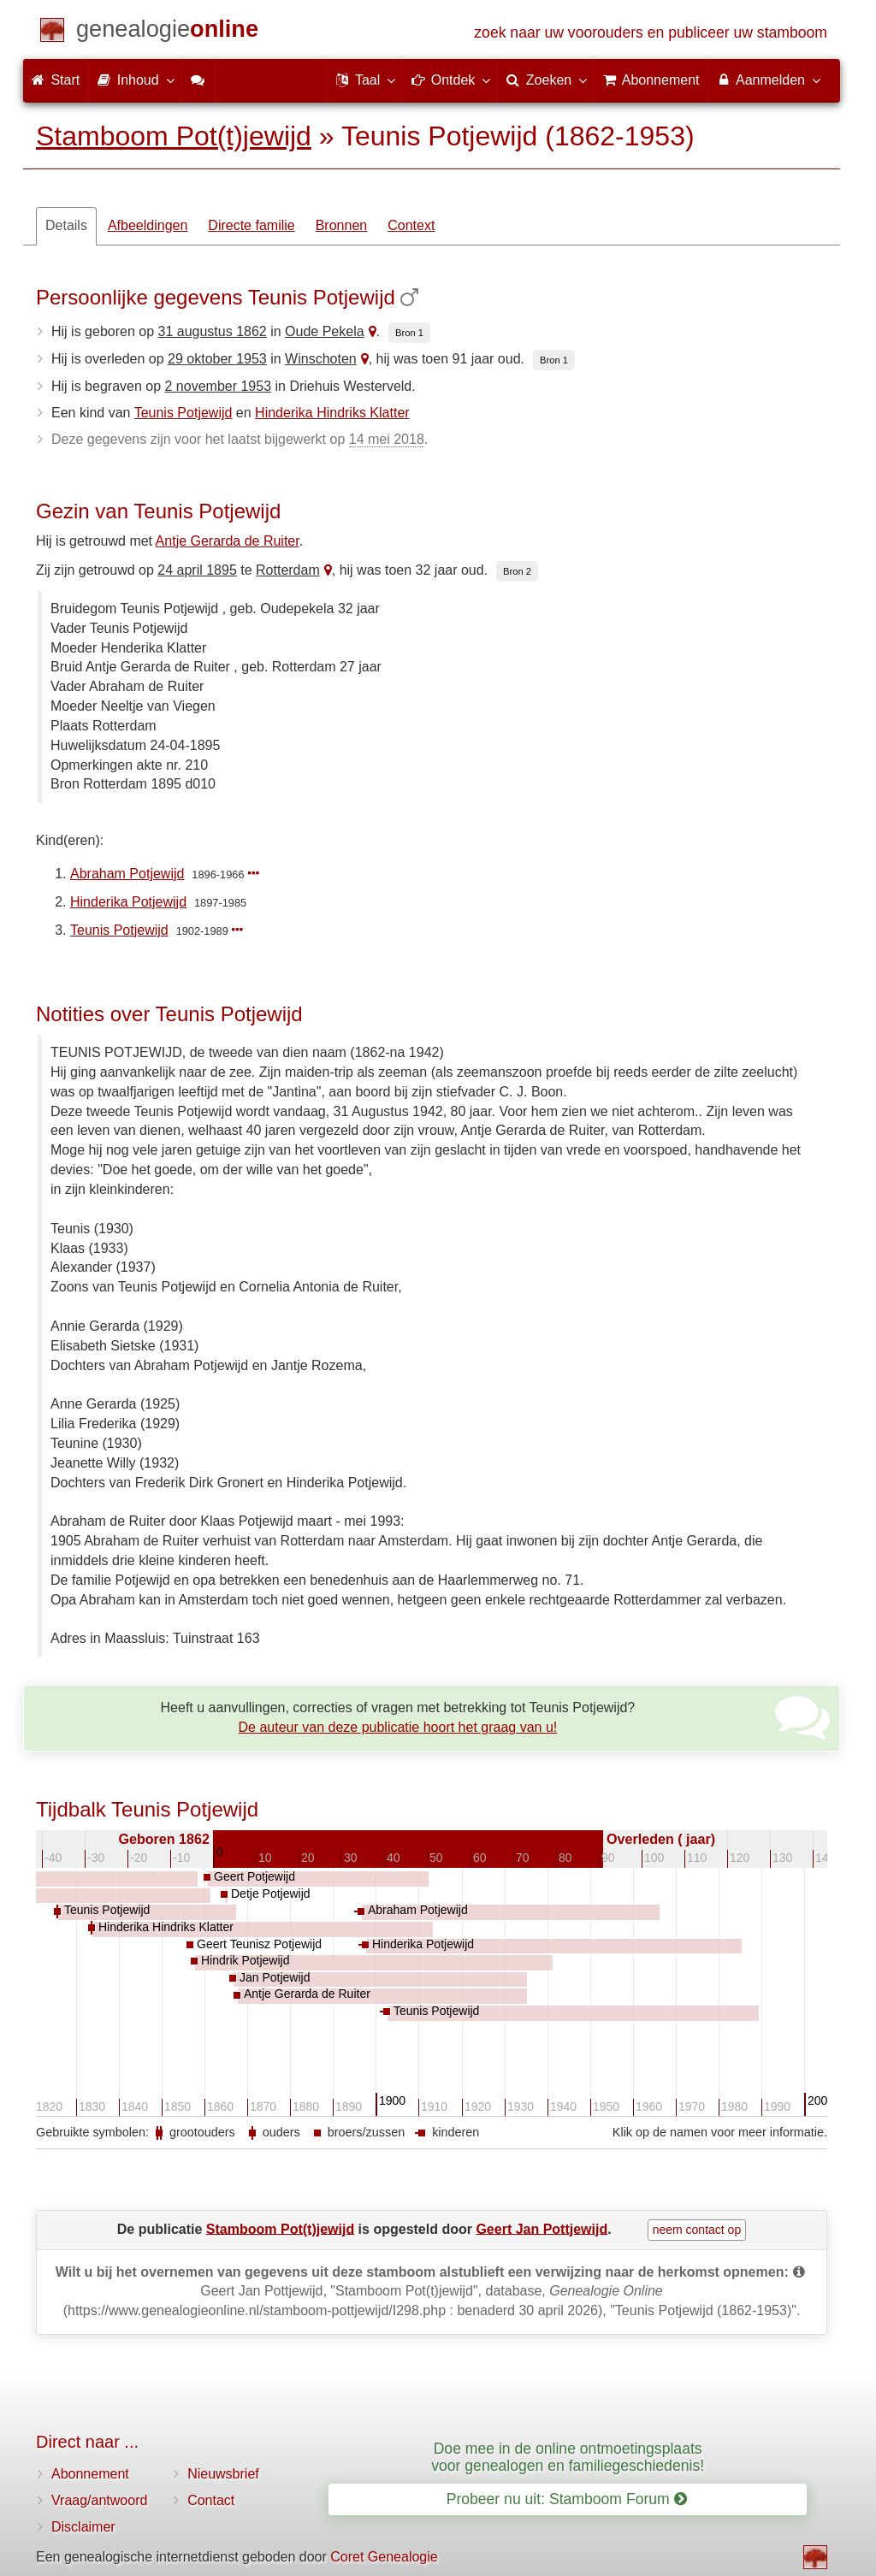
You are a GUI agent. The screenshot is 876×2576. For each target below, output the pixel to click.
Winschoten (321, 359)
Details (66, 225)
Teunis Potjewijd (183, 412)
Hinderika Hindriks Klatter (332, 412)
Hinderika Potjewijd (128, 902)
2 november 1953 (218, 386)
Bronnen (342, 225)
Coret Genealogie (383, 2556)
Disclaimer (83, 2527)
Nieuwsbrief (223, 2474)
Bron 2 (517, 571)
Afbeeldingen (147, 225)
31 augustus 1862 (212, 331)
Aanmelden (768, 79)
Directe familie (251, 225)
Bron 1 (409, 333)
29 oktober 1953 (217, 359)
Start (56, 80)
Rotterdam (288, 570)
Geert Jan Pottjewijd (541, 2228)
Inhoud (135, 79)
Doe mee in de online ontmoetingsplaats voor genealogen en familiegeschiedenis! (567, 2456)
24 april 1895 (197, 570)
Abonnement (90, 2474)
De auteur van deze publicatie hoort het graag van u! (398, 1727)
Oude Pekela (324, 331)
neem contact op (697, 2229)
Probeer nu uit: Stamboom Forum (567, 2499)
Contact (210, 2500)
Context (411, 225)
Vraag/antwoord (99, 2500)
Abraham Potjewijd (127, 873)
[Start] (167, 32)
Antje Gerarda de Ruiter (227, 541)
